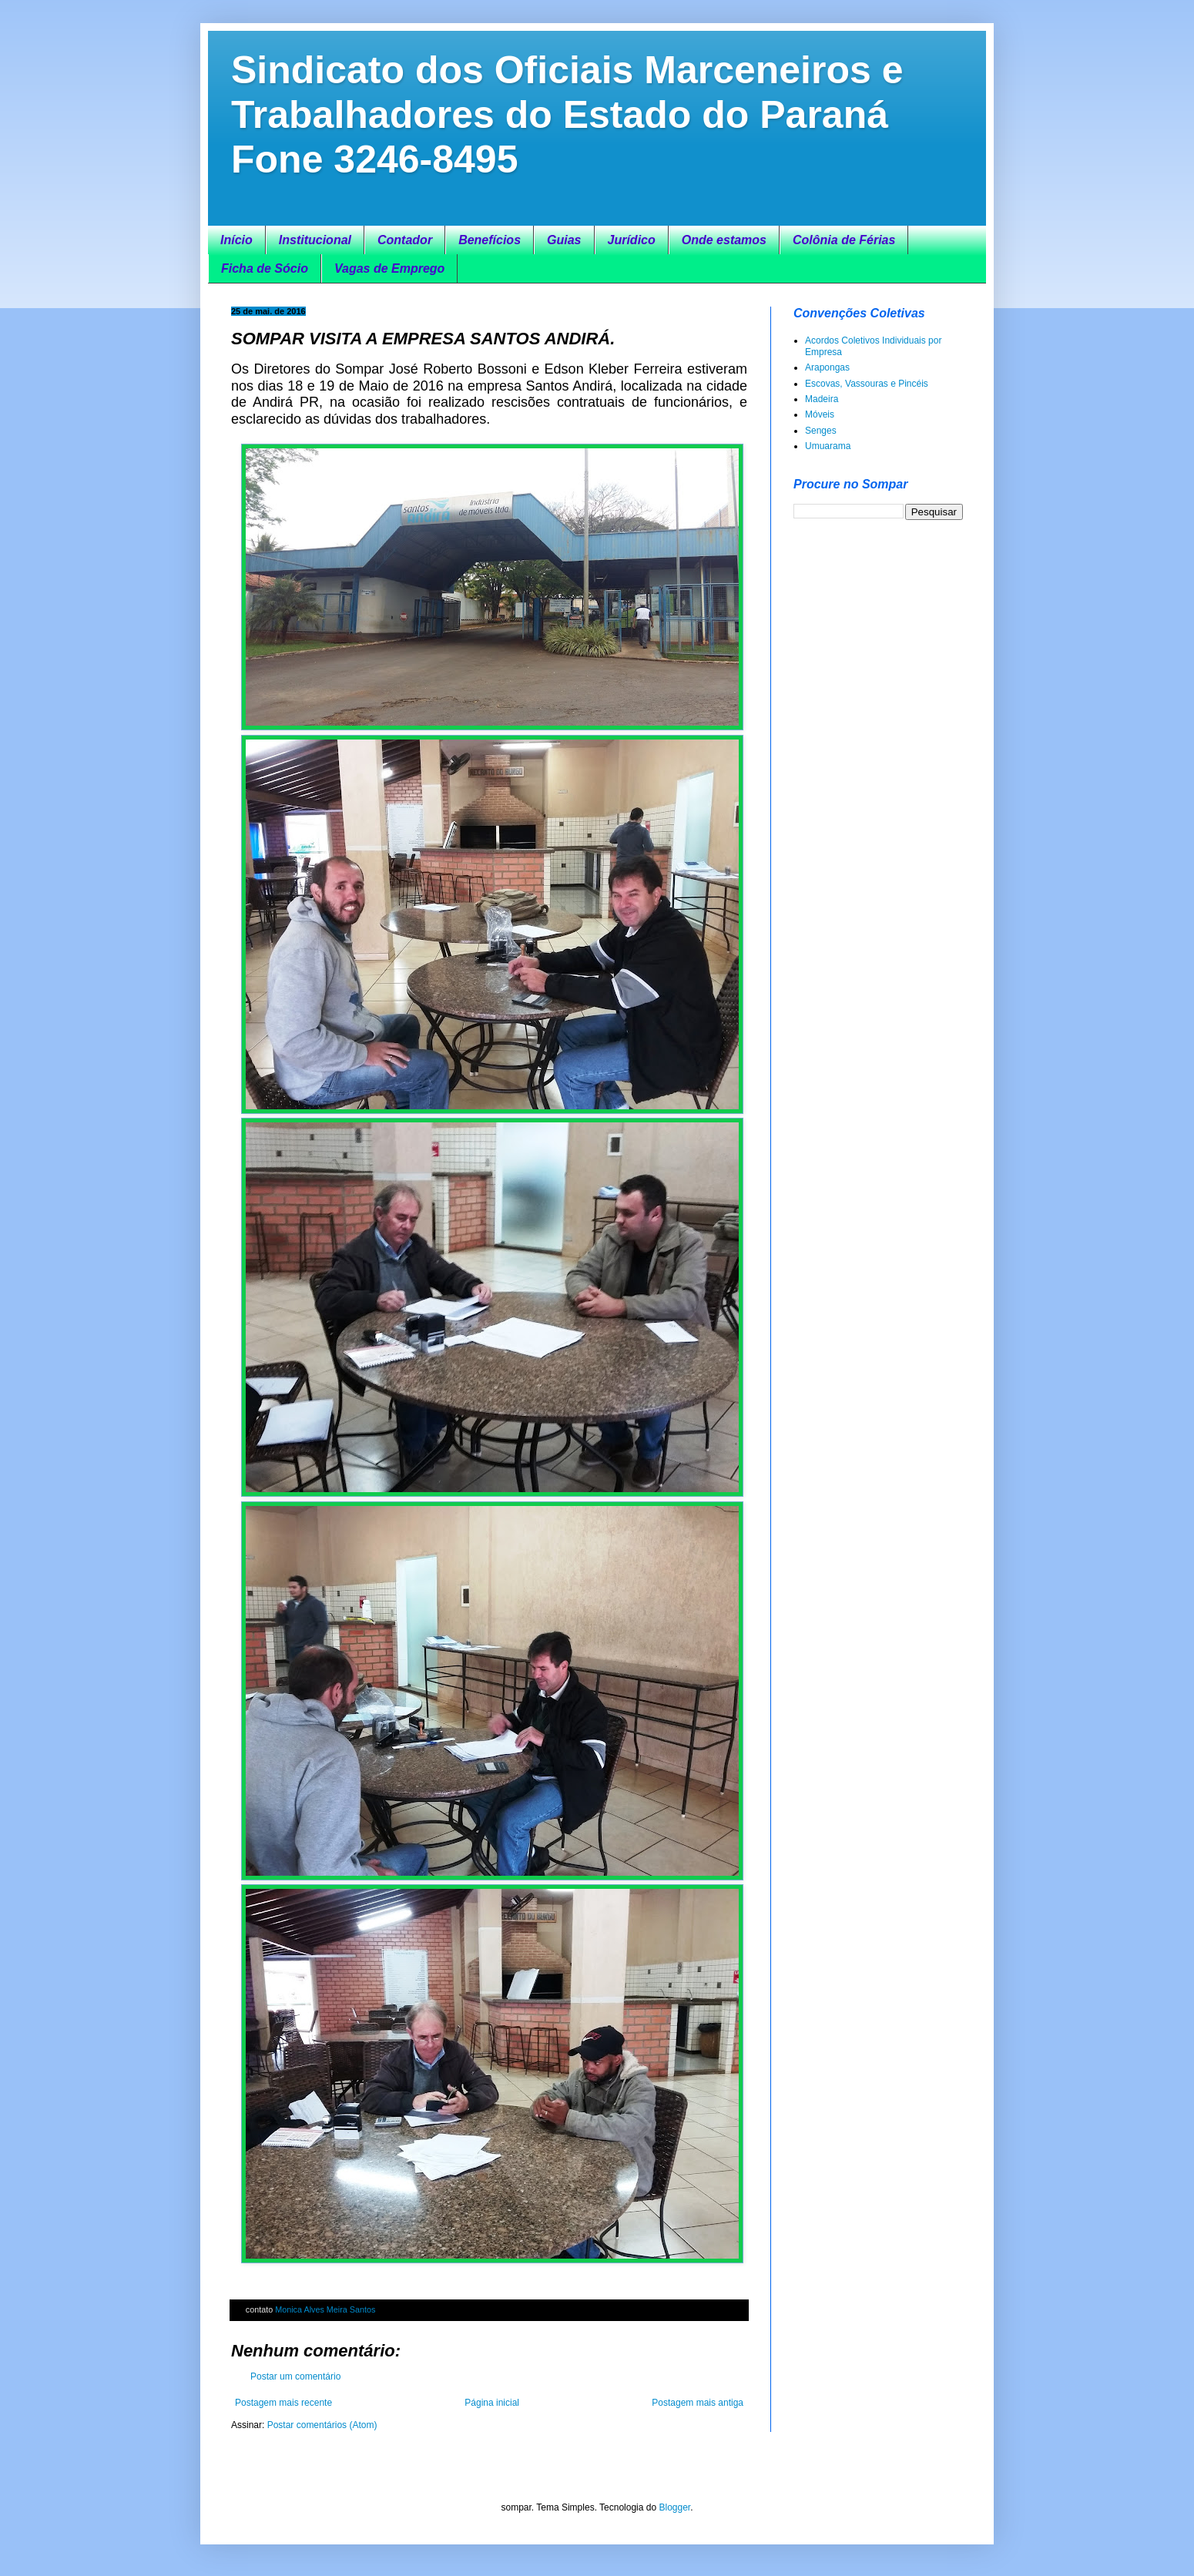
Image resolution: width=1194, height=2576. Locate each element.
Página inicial (492, 2402)
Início (236, 240)
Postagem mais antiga (697, 2402)
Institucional (315, 240)
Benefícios (489, 240)
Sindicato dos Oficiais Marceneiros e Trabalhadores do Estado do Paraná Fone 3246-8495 (567, 115)
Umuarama (827, 446)
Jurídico (632, 240)
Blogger (674, 2507)
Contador (404, 240)
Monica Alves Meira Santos (325, 2309)
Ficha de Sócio (264, 268)
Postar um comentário (295, 2376)
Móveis (819, 414)
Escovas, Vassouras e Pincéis (866, 383)
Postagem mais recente (283, 2402)
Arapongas (827, 367)
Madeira (821, 399)
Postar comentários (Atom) (322, 2425)
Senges (821, 430)
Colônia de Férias (844, 240)
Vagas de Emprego (389, 268)
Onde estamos (724, 240)
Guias (564, 240)
